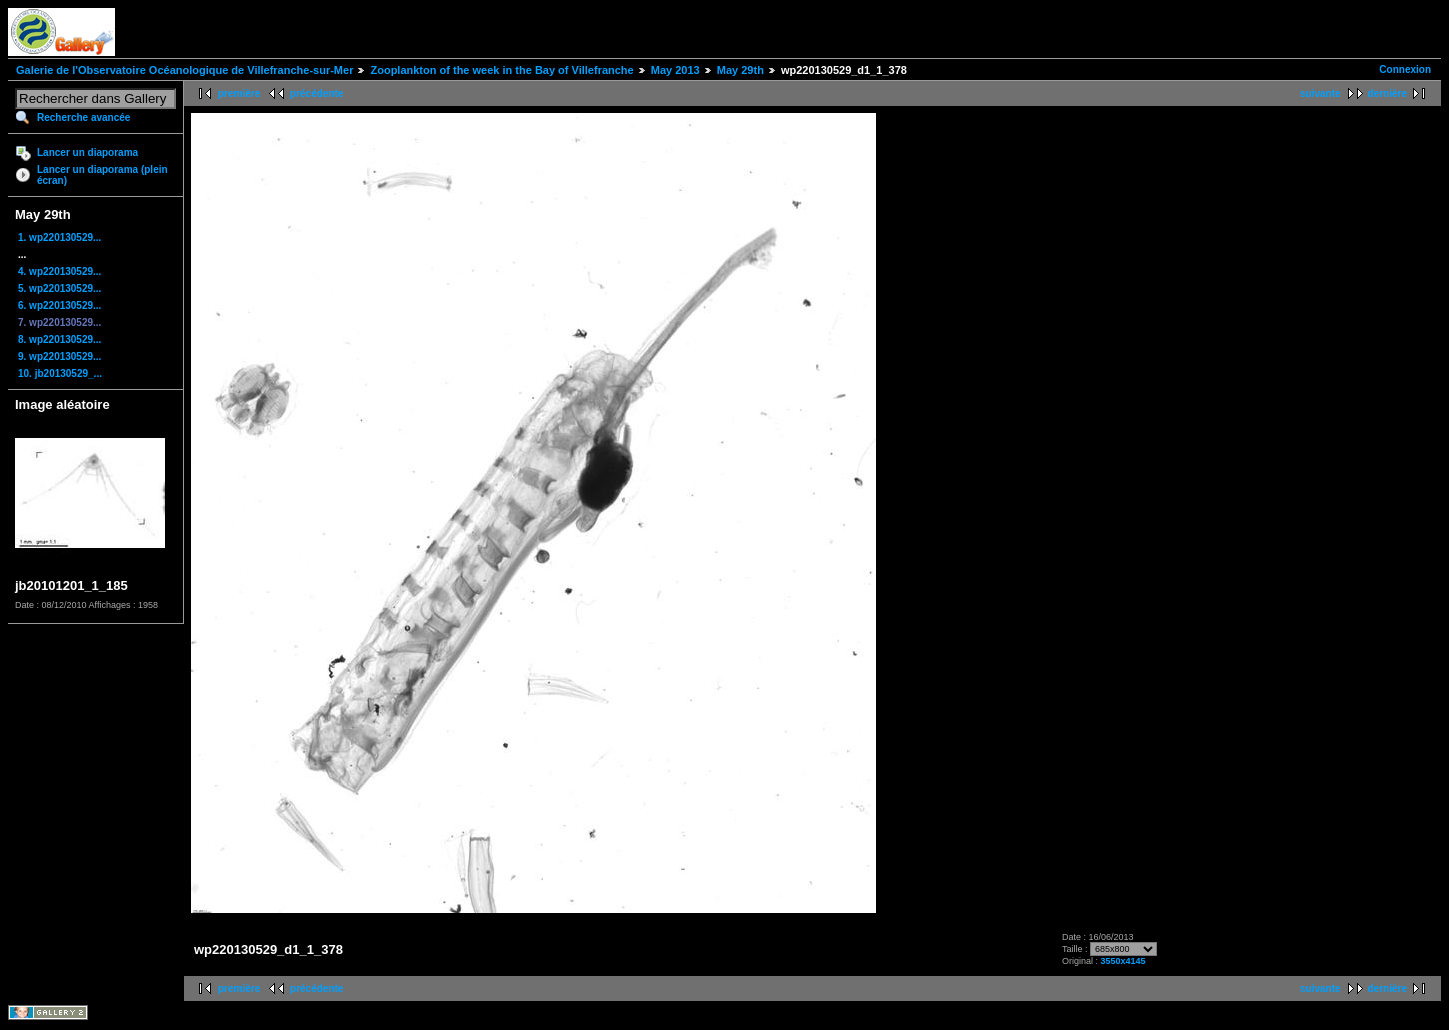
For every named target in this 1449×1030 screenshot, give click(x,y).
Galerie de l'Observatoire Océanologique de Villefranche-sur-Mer (184, 70)
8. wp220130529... (59, 339)
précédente (316, 93)
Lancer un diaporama (87, 152)
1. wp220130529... (59, 237)
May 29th (740, 70)
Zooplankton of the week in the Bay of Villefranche (501, 70)
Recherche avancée (83, 117)
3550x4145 (1122, 961)
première (239, 93)
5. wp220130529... (59, 288)
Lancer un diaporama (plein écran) (102, 175)
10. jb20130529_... (60, 373)
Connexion (1405, 69)
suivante (1320, 93)
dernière (1387, 93)
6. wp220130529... (59, 305)
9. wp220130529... (59, 356)
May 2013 (675, 70)
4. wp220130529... (59, 271)
